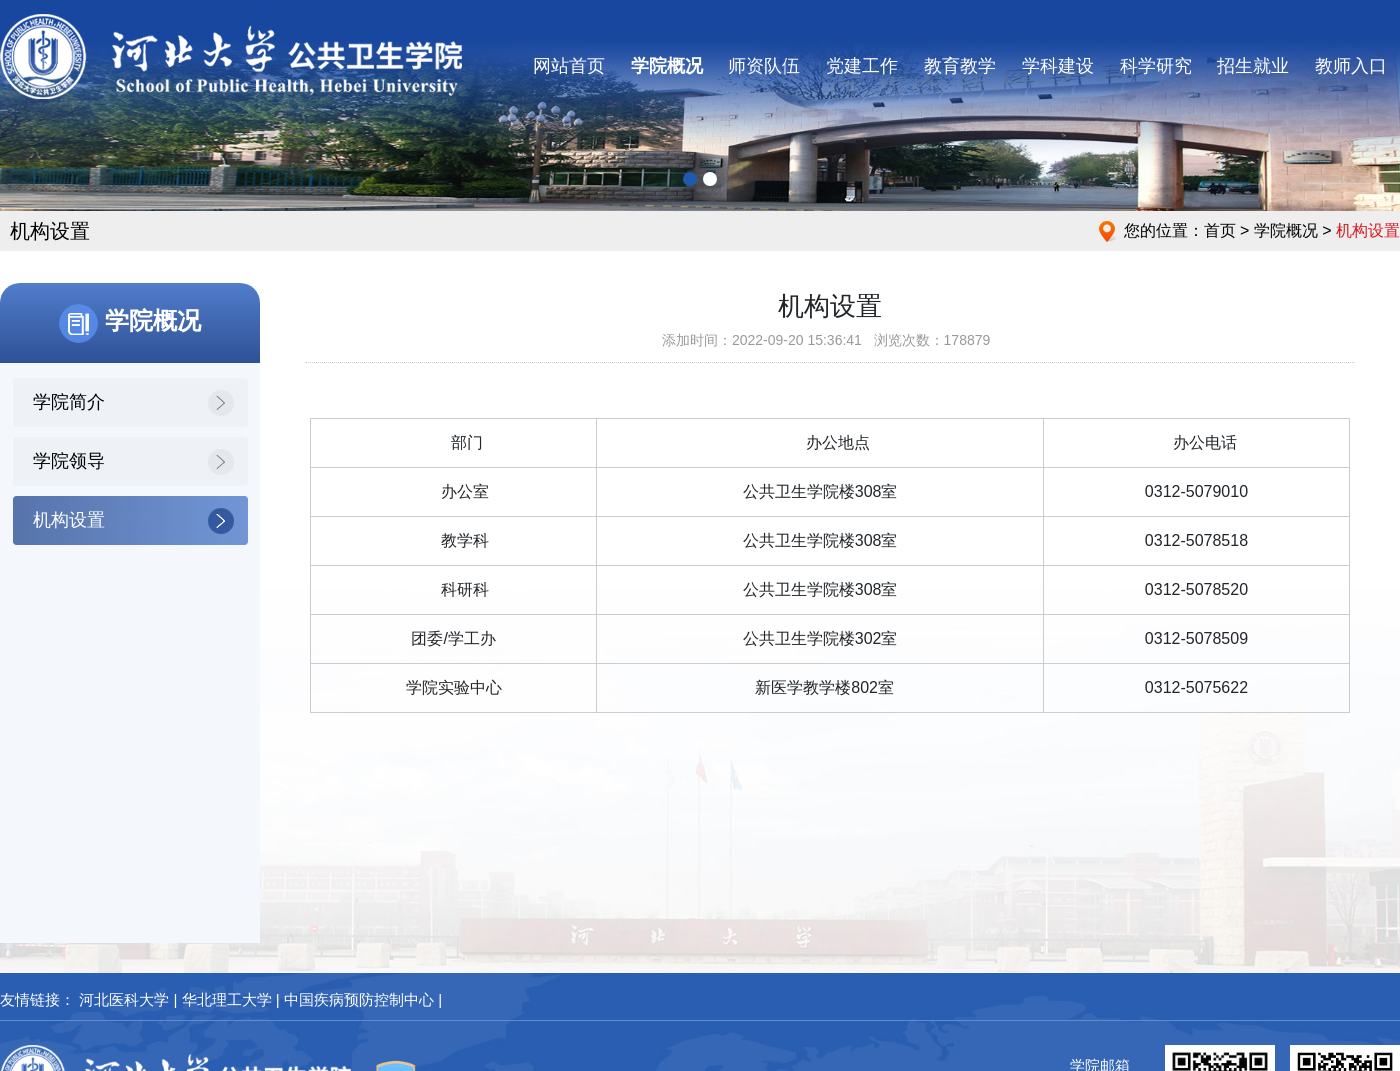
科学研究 (1156, 66)
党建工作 (862, 66)
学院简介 (69, 402)
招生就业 (1253, 66)
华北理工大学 (227, 999)
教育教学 (960, 66)
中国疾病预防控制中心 (359, 999)
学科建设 (1058, 66)
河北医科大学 (124, 999)
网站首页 (569, 66)
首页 (1220, 230)
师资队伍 (764, 66)
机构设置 (69, 520)
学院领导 (69, 461)
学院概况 (667, 66)
